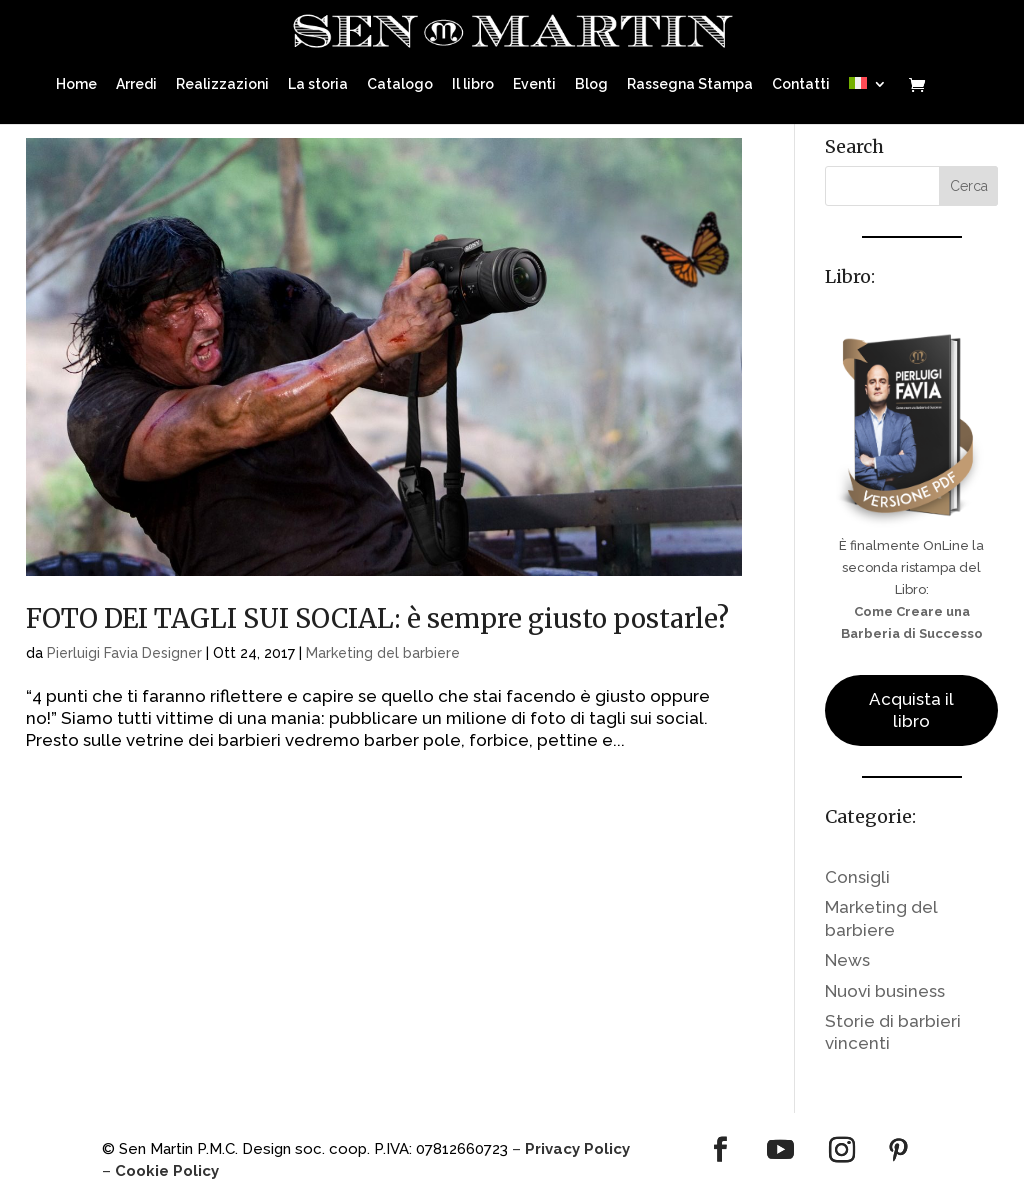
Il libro (473, 80)
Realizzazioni (222, 80)
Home (76, 80)
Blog (591, 80)
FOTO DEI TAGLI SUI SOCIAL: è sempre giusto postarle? (377, 618)
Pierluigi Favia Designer (124, 653)
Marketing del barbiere (383, 653)
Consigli (857, 877)
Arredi (136, 80)
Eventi (534, 80)
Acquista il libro (911, 710)
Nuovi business (885, 991)
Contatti (801, 80)
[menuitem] (868, 96)
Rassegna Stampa (690, 80)
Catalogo (400, 80)
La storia (318, 80)
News (847, 960)
